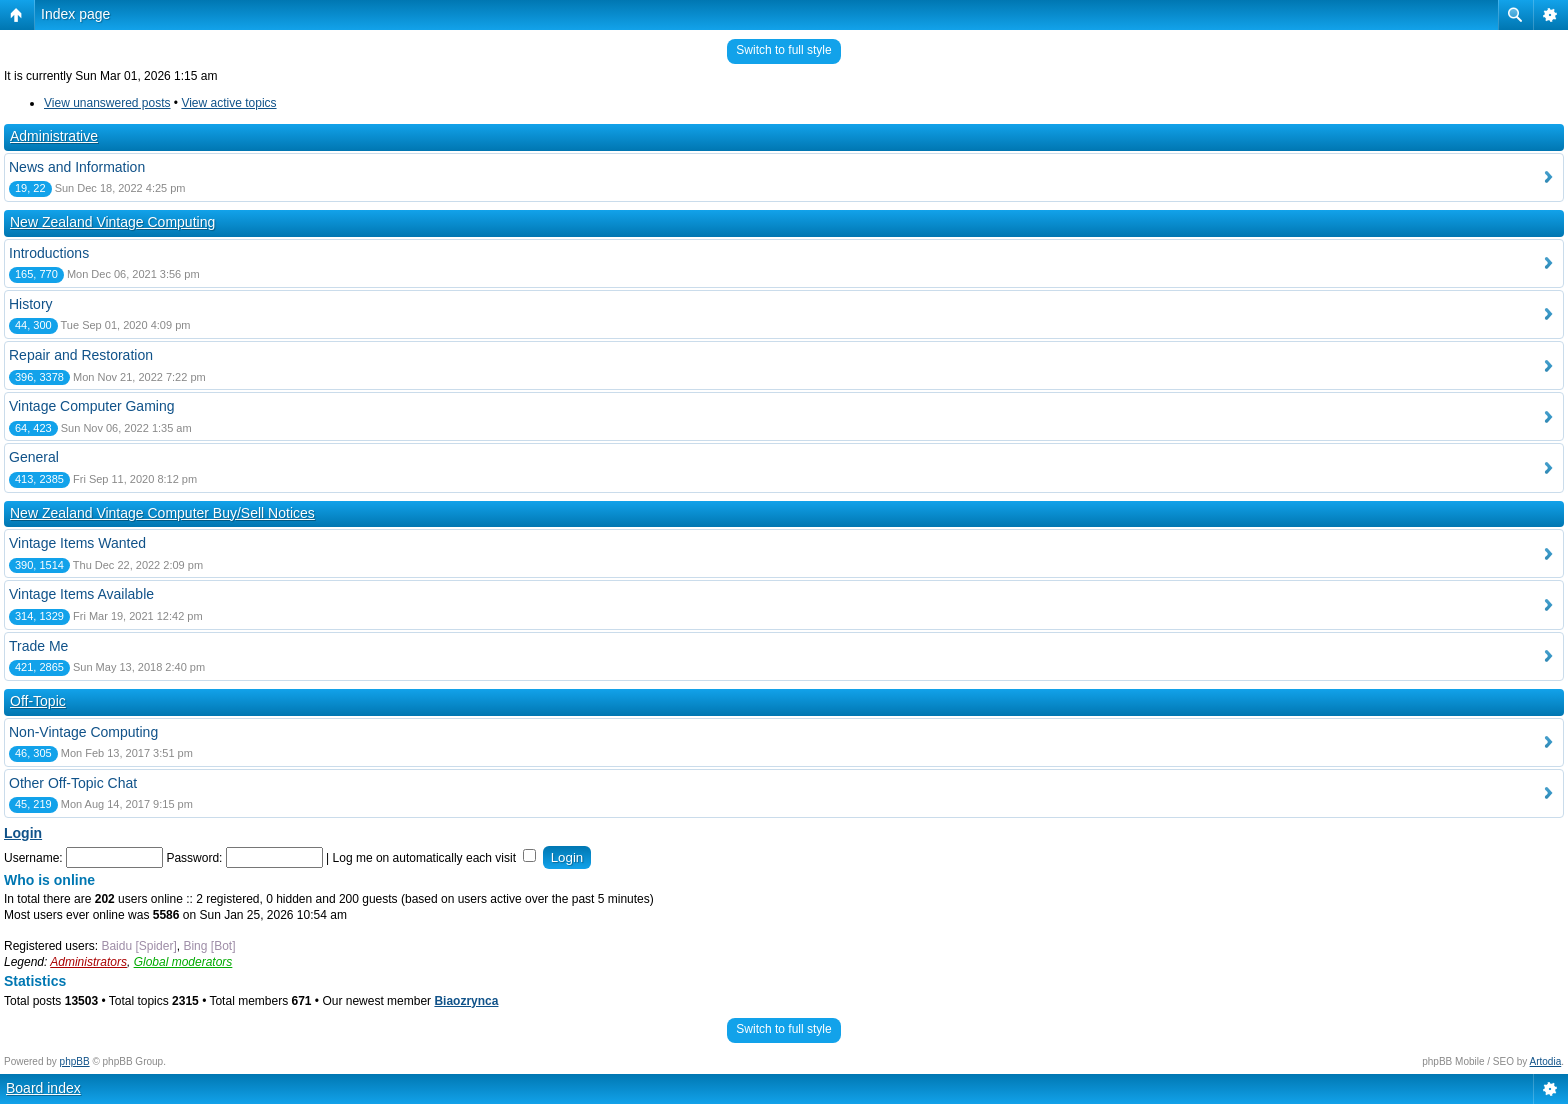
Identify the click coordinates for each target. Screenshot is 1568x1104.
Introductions (49, 253)
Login (23, 833)
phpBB (75, 1061)
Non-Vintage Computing (83, 732)
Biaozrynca (466, 1001)
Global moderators (183, 962)
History (31, 304)
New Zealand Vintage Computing (112, 222)
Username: (33, 858)
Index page (75, 14)
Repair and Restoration (81, 355)
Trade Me (38, 646)
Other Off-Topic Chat (73, 783)
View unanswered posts (107, 103)
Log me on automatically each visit (435, 858)
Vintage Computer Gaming (92, 406)
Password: (194, 858)
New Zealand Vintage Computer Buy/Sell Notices (162, 513)
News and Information (77, 167)
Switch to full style (783, 50)
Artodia (1546, 1061)
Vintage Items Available (81, 594)
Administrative (54, 136)
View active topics (228, 103)
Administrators (88, 962)
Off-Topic (38, 701)
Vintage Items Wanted (77, 543)
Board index (43, 1088)
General (34, 457)
